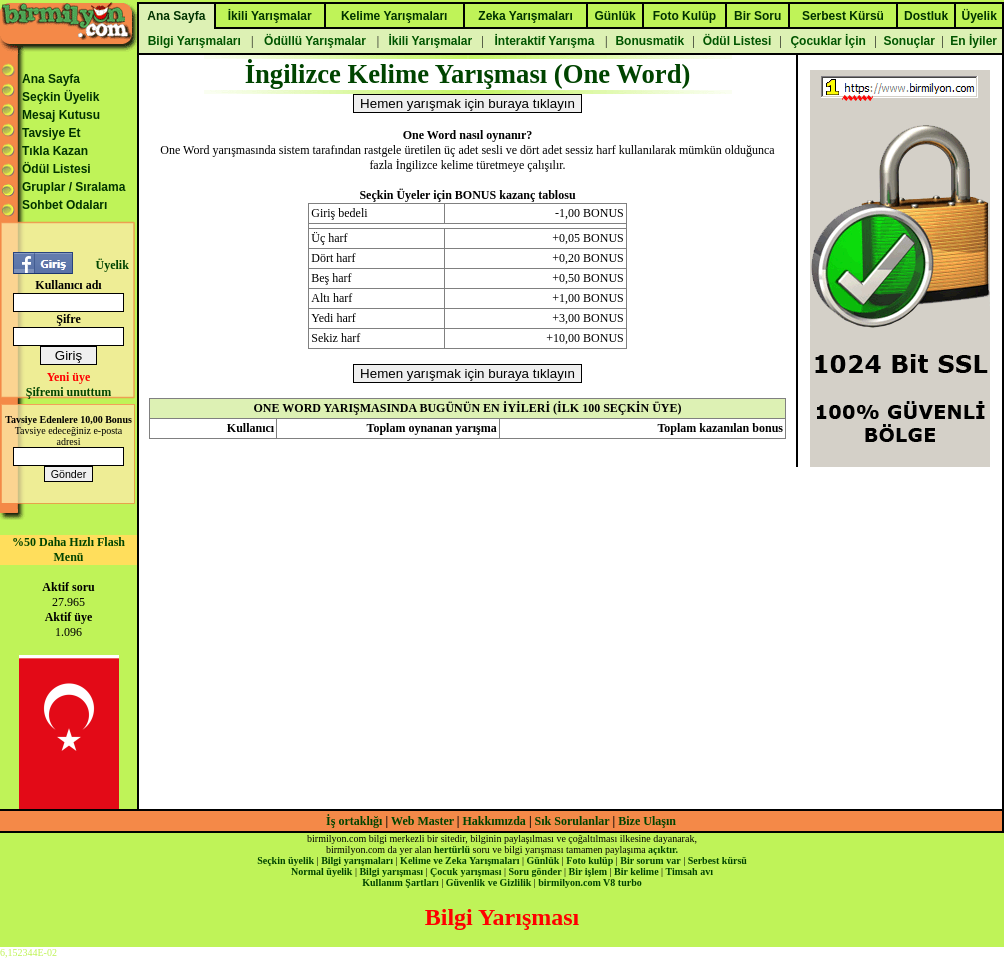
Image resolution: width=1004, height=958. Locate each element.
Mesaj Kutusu (61, 115)
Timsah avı (689, 871)
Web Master (424, 821)
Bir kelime (636, 871)
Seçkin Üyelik (60, 97)
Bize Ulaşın (647, 821)
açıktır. (663, 849)
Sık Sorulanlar (572, 821)
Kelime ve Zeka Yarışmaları (459, 860)
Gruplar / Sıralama (73, 187)
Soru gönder (535, 871)
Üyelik (111, 265)
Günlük (542, 860)
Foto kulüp (589, 860)
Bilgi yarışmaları (357, 860)
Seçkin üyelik (285, 860)
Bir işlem (588, 871)
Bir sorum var (650, 860)
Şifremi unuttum (68, 392)
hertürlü (452, 849)
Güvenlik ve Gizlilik (489, 882)
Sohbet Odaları (64, 205)
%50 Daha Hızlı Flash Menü (68, 549)
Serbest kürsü (717, 860)
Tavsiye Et (51, 133)
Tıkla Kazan (55, 151)
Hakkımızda (494, 821)
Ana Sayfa (51, 79)
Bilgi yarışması (391, 871)
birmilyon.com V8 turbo (589, 882)
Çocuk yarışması (465, 871)
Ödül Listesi (56, 169)
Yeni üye (69, 377)
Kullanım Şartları (400, 882)
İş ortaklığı (354, 821)
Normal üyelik (321, 871)
